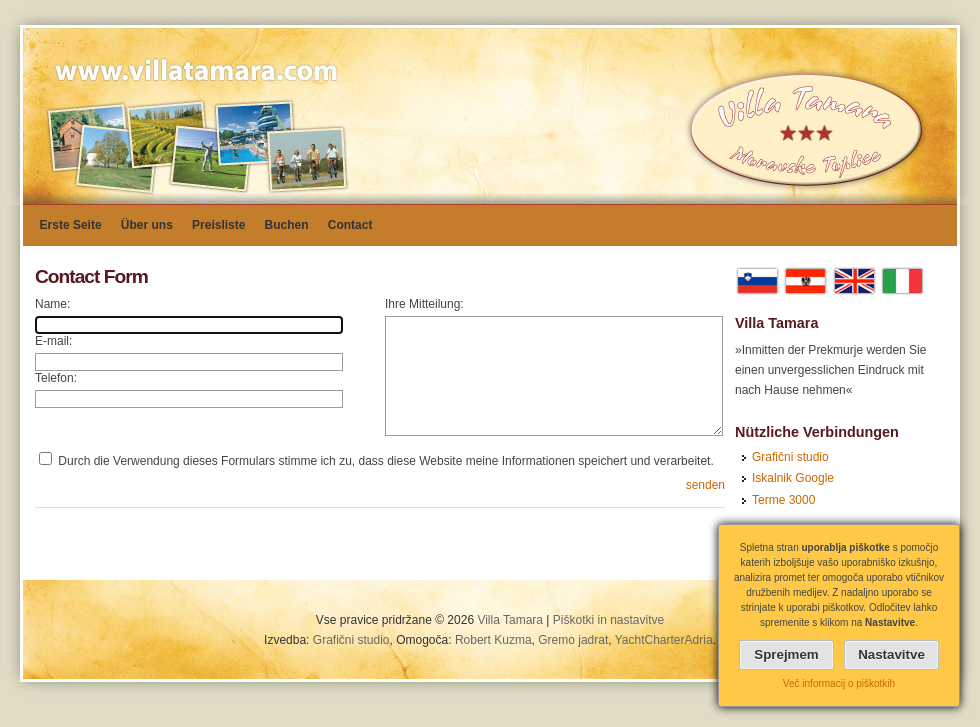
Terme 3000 (783, 500)
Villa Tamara (510, 620)
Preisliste (218, 225)
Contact (350, 225)
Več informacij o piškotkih (839, 683)
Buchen (287, 225)
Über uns (147, 225)
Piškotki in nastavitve (608, 620)
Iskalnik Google (793, 478)
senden (705, 485)
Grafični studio (790, 457)
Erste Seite (71, 225)
